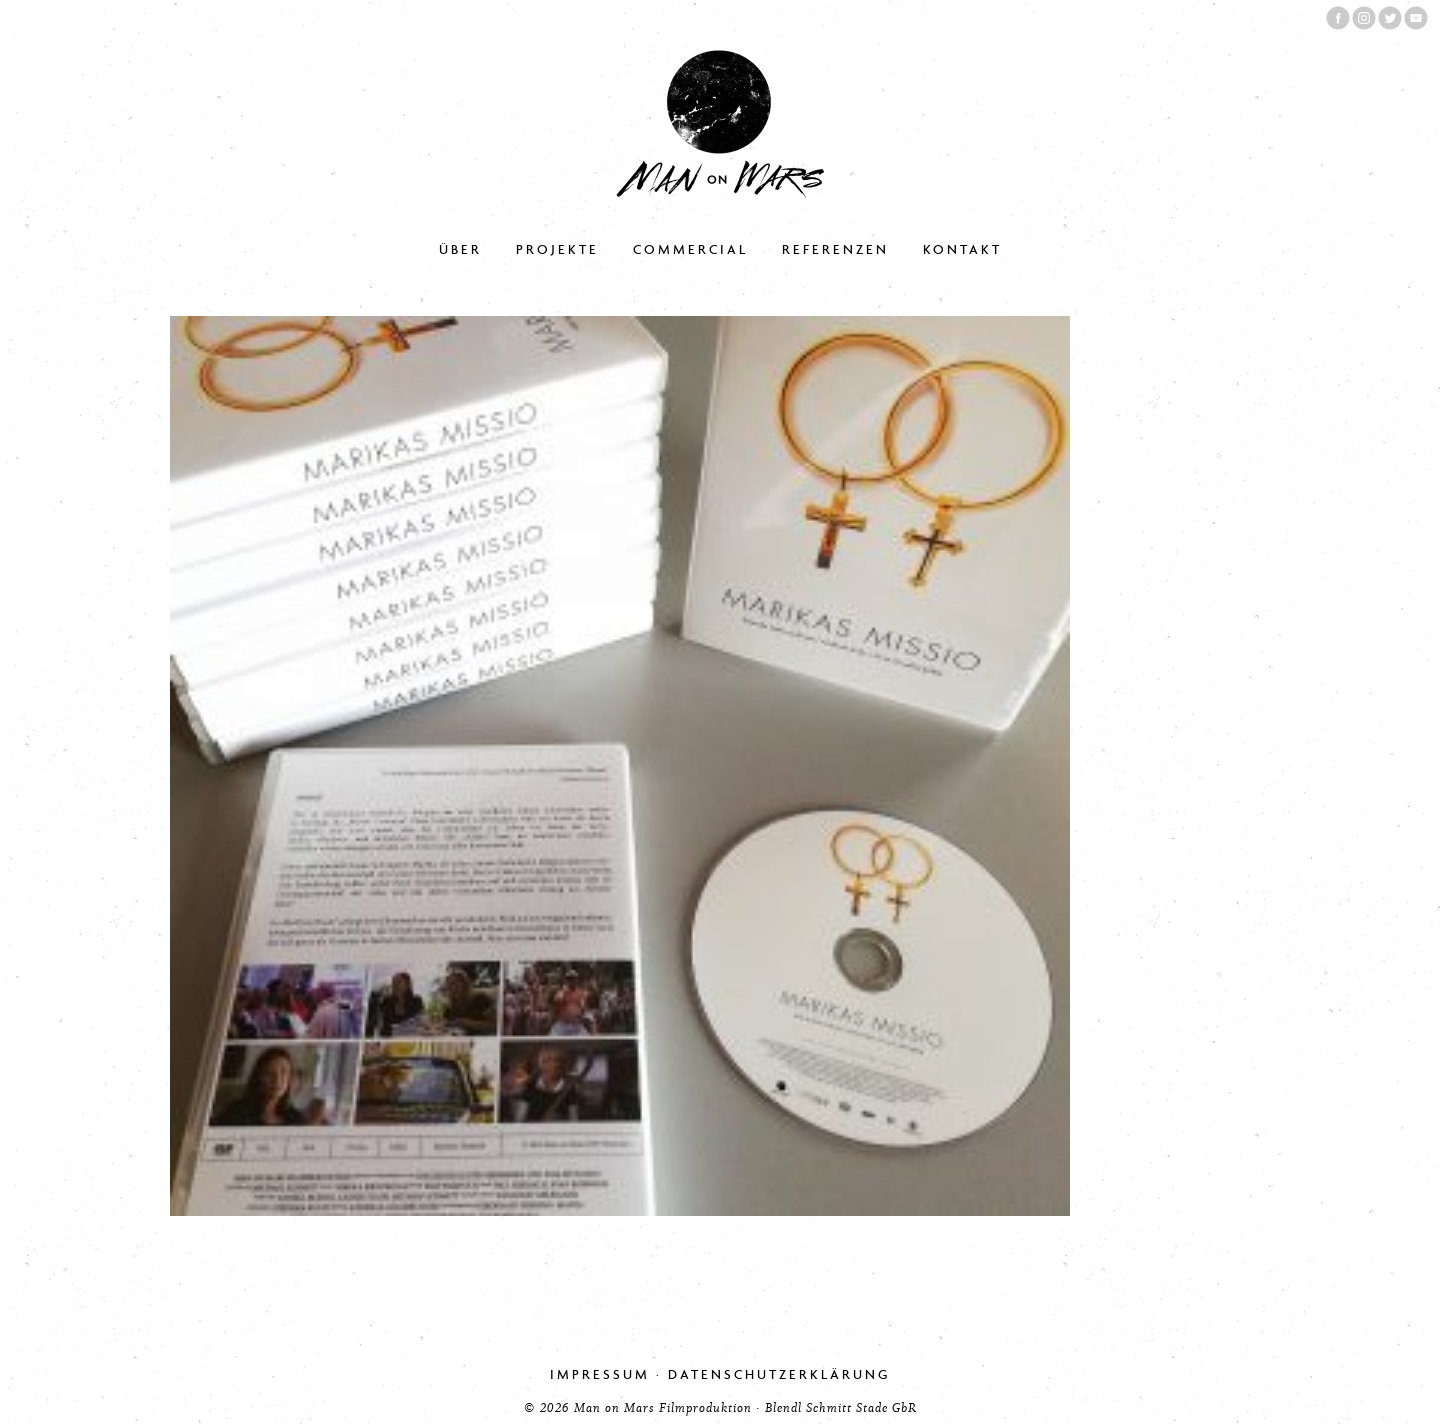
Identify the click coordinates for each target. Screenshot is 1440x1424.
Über (460, 249)
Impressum (600, 1374)
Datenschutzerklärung (779, 1374)
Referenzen (835, 249)
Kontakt (962, 249)
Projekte (557, 249)
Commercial (690, 249)
